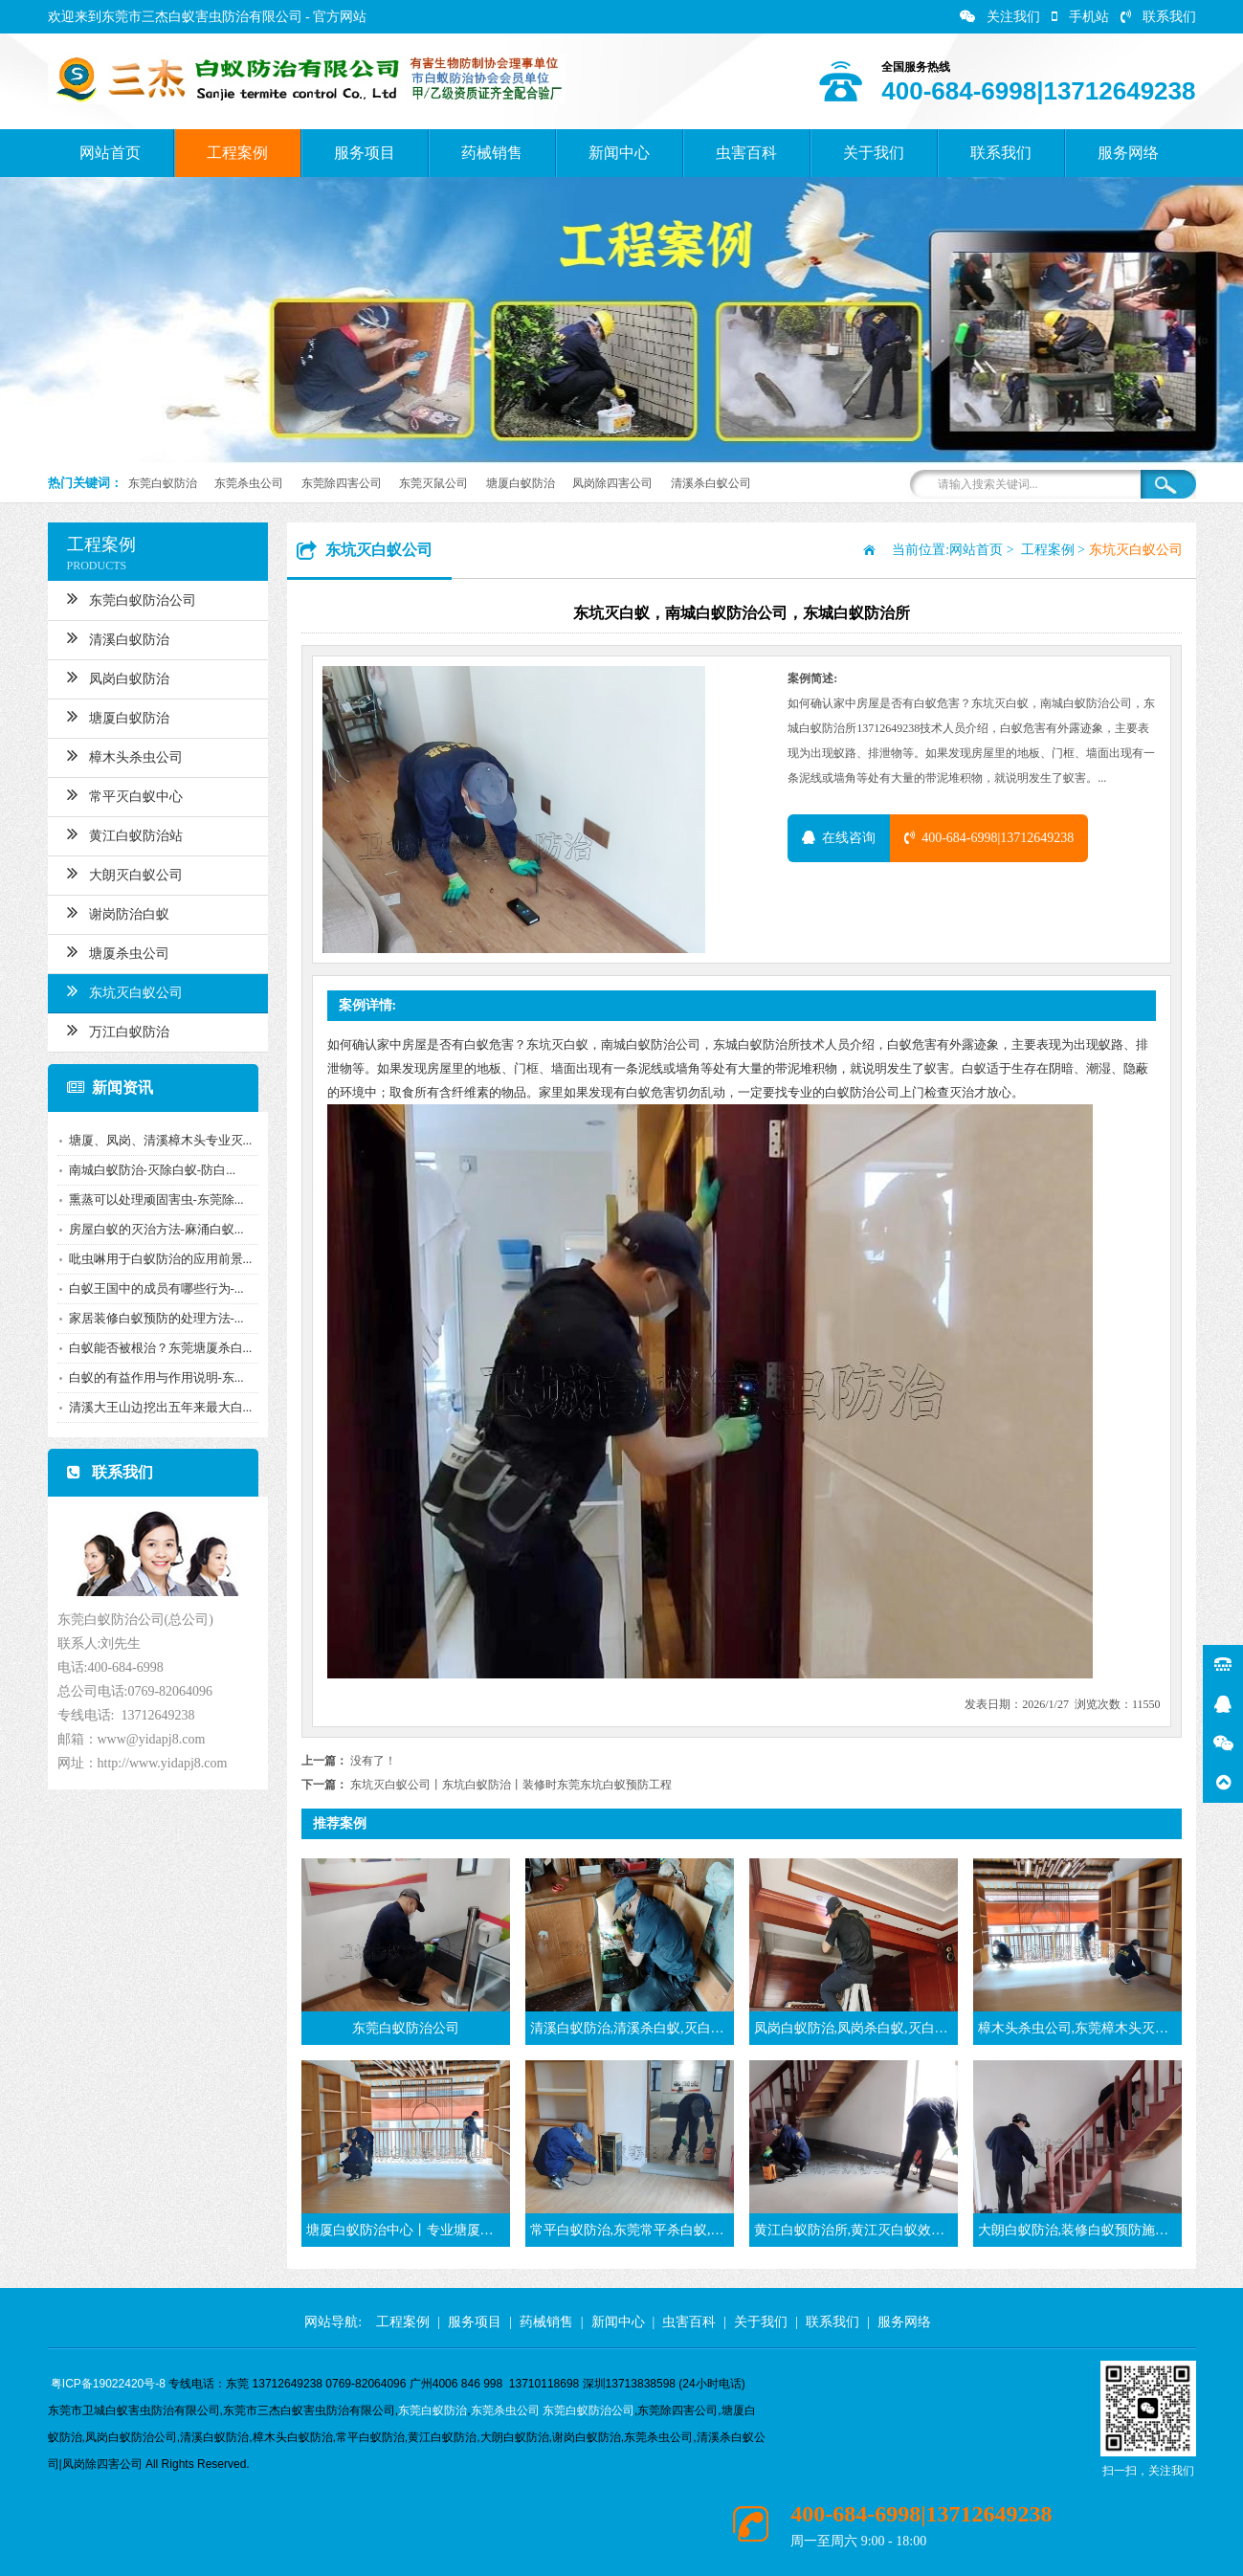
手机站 (1080, 17)
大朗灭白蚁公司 (119, 872)
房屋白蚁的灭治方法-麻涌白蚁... (150, 1229)
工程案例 (237, 152)
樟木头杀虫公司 (119, 755)
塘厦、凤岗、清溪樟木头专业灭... (155, 1140)
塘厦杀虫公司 (112, 951)
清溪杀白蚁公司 (711, 483)
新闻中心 (619, 152)
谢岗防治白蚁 (112, 912)
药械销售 (491, 152)
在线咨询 (839, 838)
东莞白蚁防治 (162, 483)
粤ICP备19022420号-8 (108, 2383)
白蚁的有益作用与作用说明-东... (150, 1377)
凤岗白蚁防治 (112, 676)
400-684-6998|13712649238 (989, 838)
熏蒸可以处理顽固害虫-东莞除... (150, 1199)
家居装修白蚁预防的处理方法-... (150, 1318)
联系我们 (1158, 17)
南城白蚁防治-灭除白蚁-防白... (146, 1170)
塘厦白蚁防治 (520, 483)
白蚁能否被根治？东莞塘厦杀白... (155, 1348)
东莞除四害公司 (341, 483)
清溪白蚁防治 (112, 637)
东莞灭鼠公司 (433, 483)
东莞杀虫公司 (248, 483)
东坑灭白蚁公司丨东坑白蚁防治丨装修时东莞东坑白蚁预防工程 (511, 1784)
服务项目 (364, 152)
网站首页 (110, 152)
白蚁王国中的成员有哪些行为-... (150, 1288)
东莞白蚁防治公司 (125, 598)
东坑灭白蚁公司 (119, 990)
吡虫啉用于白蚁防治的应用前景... (155, 1259)
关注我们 (1000, 17)
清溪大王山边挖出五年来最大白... (155, 1407)
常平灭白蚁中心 (119, 794)
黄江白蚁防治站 (119, 833)
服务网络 (1128, 152)
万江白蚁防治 (112, 1029)
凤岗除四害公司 (612, 483)
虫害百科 (746, 152)
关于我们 (873, 152)
